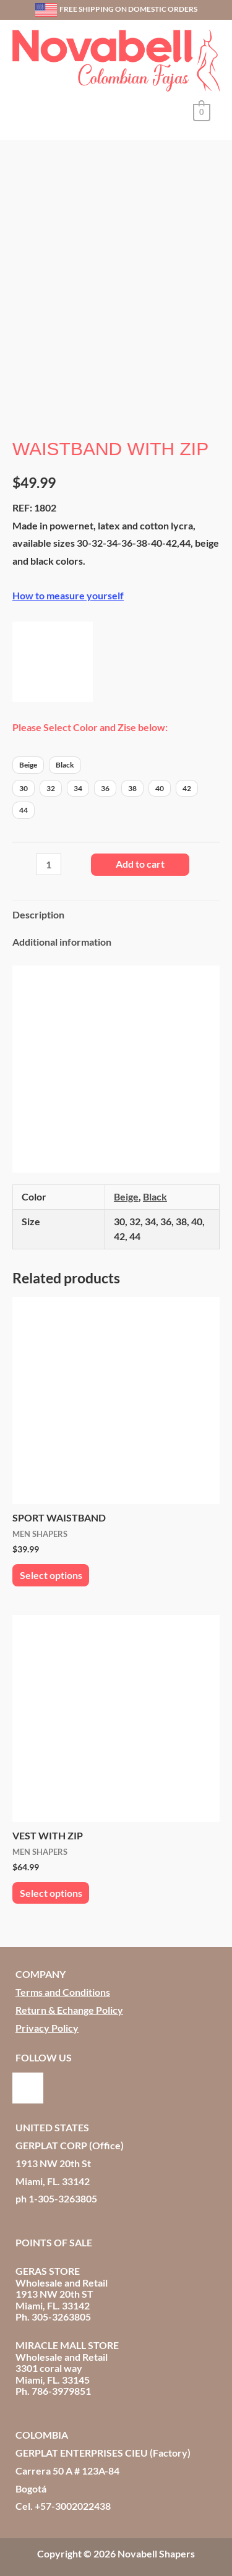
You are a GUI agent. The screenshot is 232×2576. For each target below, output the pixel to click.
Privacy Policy (47, 2022)
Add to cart (140, 859)
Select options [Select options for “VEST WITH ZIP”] (51, 1887)
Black (155, 1191)
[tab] (116, 909)
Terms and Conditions (62, 1986)
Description (38, 909)
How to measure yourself (68, 590)
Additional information (61, 937)
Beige (126, 1191)
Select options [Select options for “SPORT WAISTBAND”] (51, 1569)
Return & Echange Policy (69, 2004)
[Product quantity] (48, 859)
